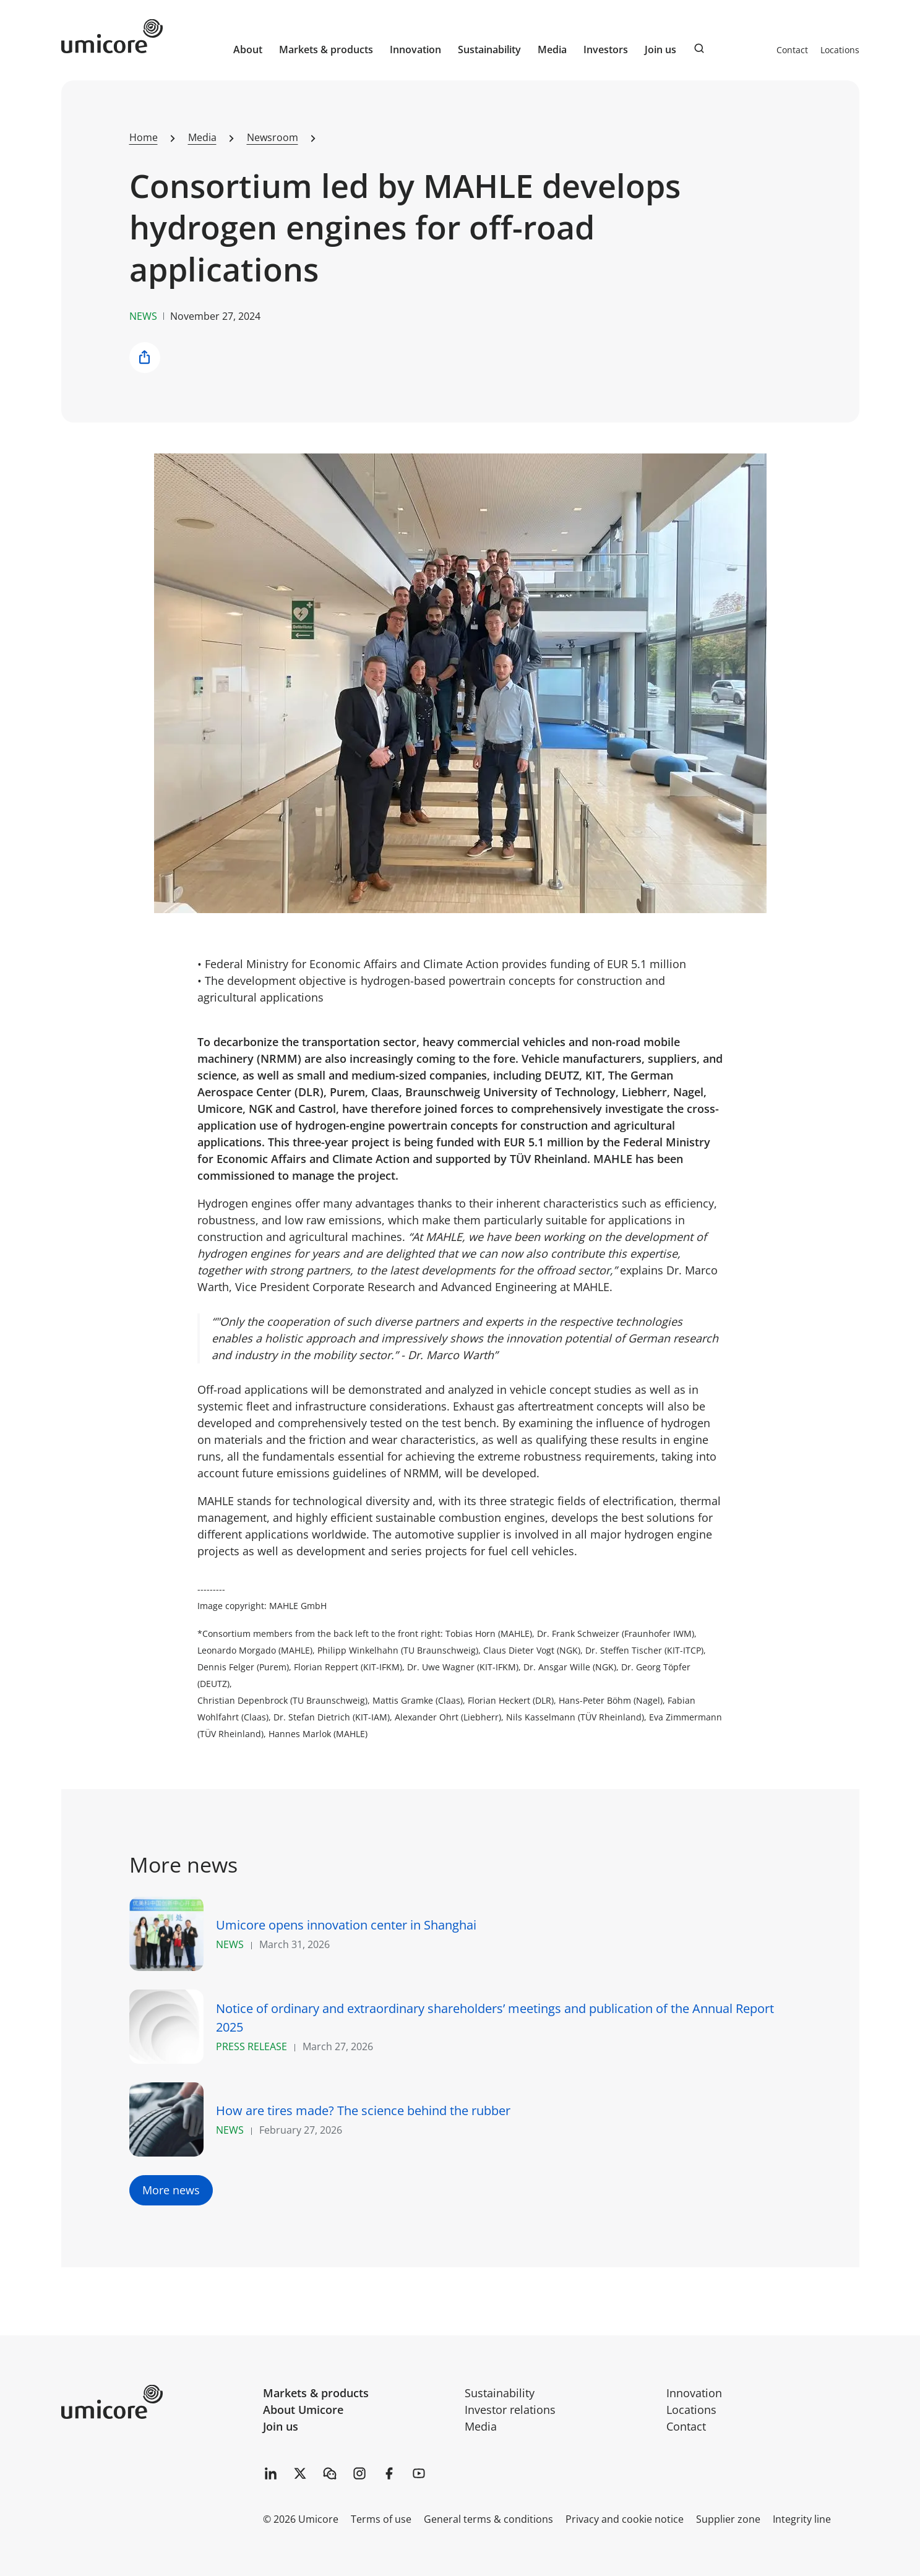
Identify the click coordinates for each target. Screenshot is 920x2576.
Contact (792, 50)
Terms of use (381, 2519)
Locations (839, 50)
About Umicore (303, 2409)
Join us (280, 2426)
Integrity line (802, 2519)
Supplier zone (728, 2519)
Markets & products (316, 2392)
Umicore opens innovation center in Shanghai (346, 1925)
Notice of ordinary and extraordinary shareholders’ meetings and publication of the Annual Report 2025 (495, 2017)
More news (171, 2190)
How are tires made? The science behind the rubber (363, 2110)
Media (481, 2426)
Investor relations (510, 2409)
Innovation (415, 49)
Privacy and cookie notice (624, 2519)
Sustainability (500, 2392)
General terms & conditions (488, 2519)
